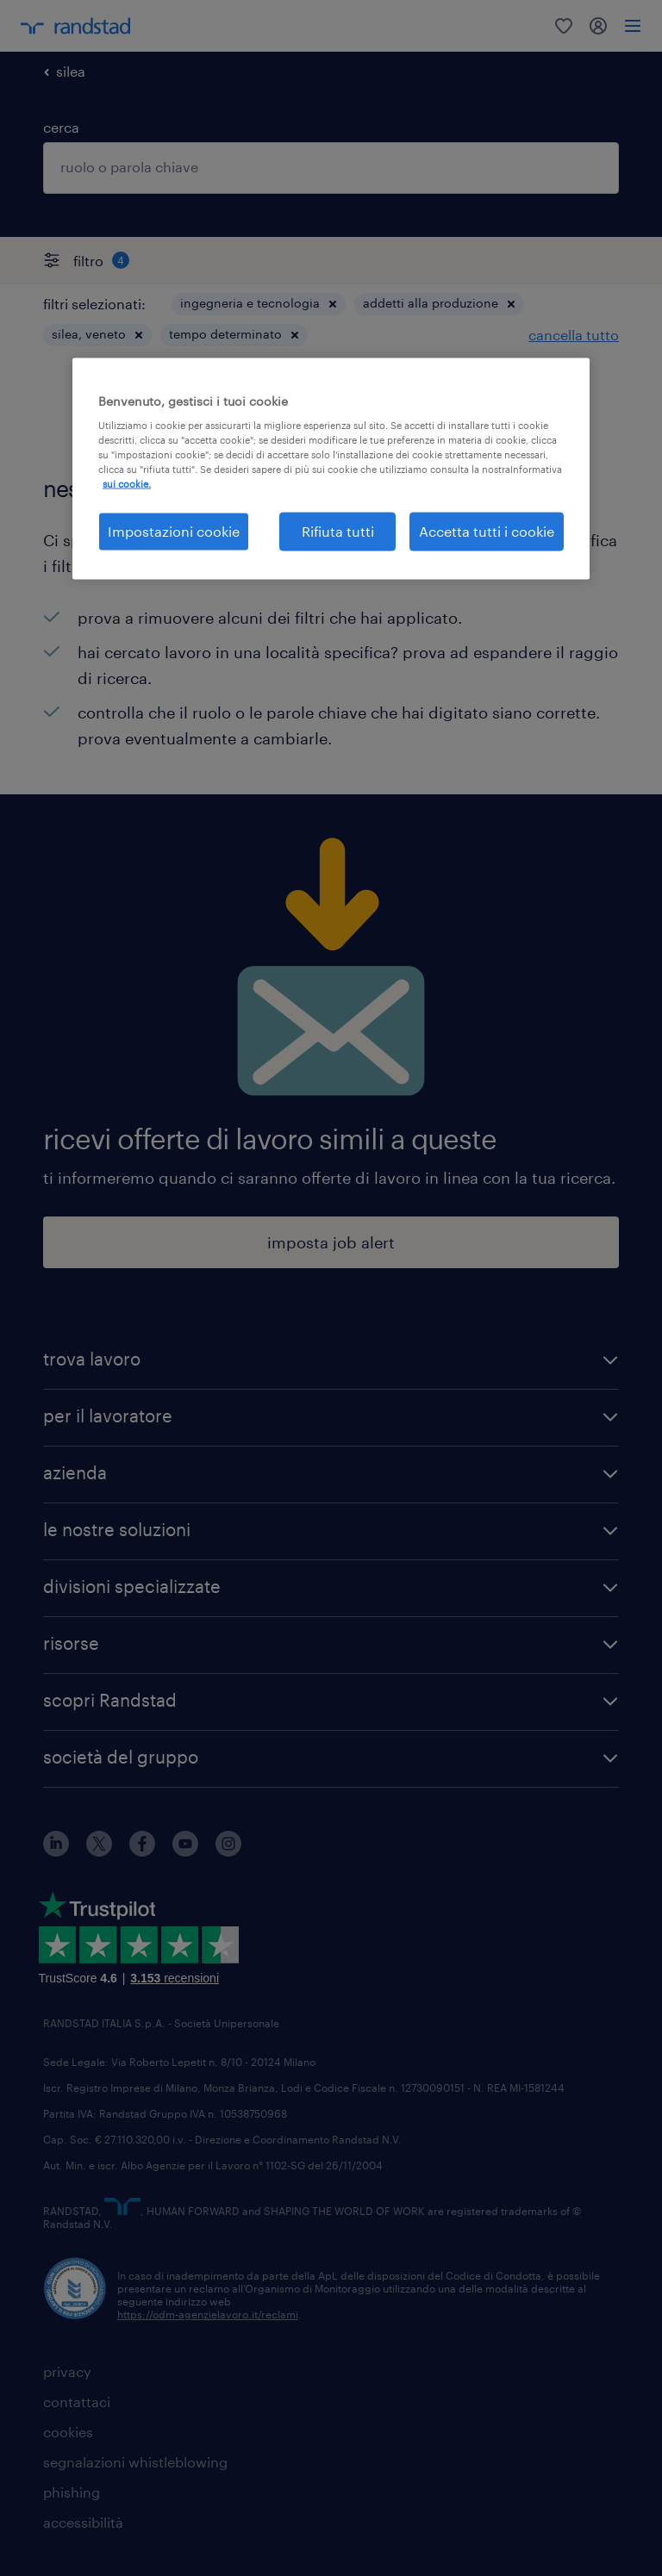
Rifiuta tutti (338, 531)
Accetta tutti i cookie (486, 531)
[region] (331, 468)
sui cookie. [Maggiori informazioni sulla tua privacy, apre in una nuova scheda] (127, 483)
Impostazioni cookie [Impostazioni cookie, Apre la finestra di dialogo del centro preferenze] (174, 531)
